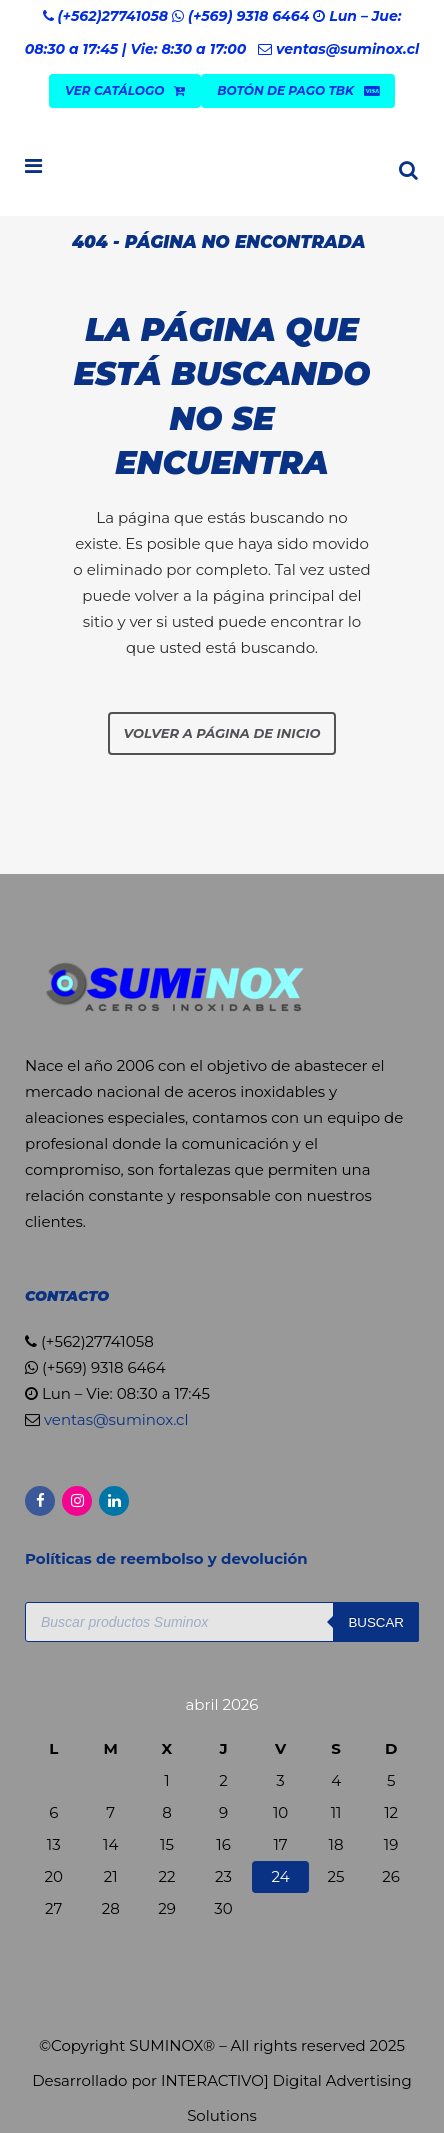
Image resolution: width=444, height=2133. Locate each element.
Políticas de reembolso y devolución (168, 1558)
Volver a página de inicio (222, 733)
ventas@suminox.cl (347, 49)
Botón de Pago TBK (298, 90)
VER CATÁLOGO (125, 90)
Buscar (376, 1622)
